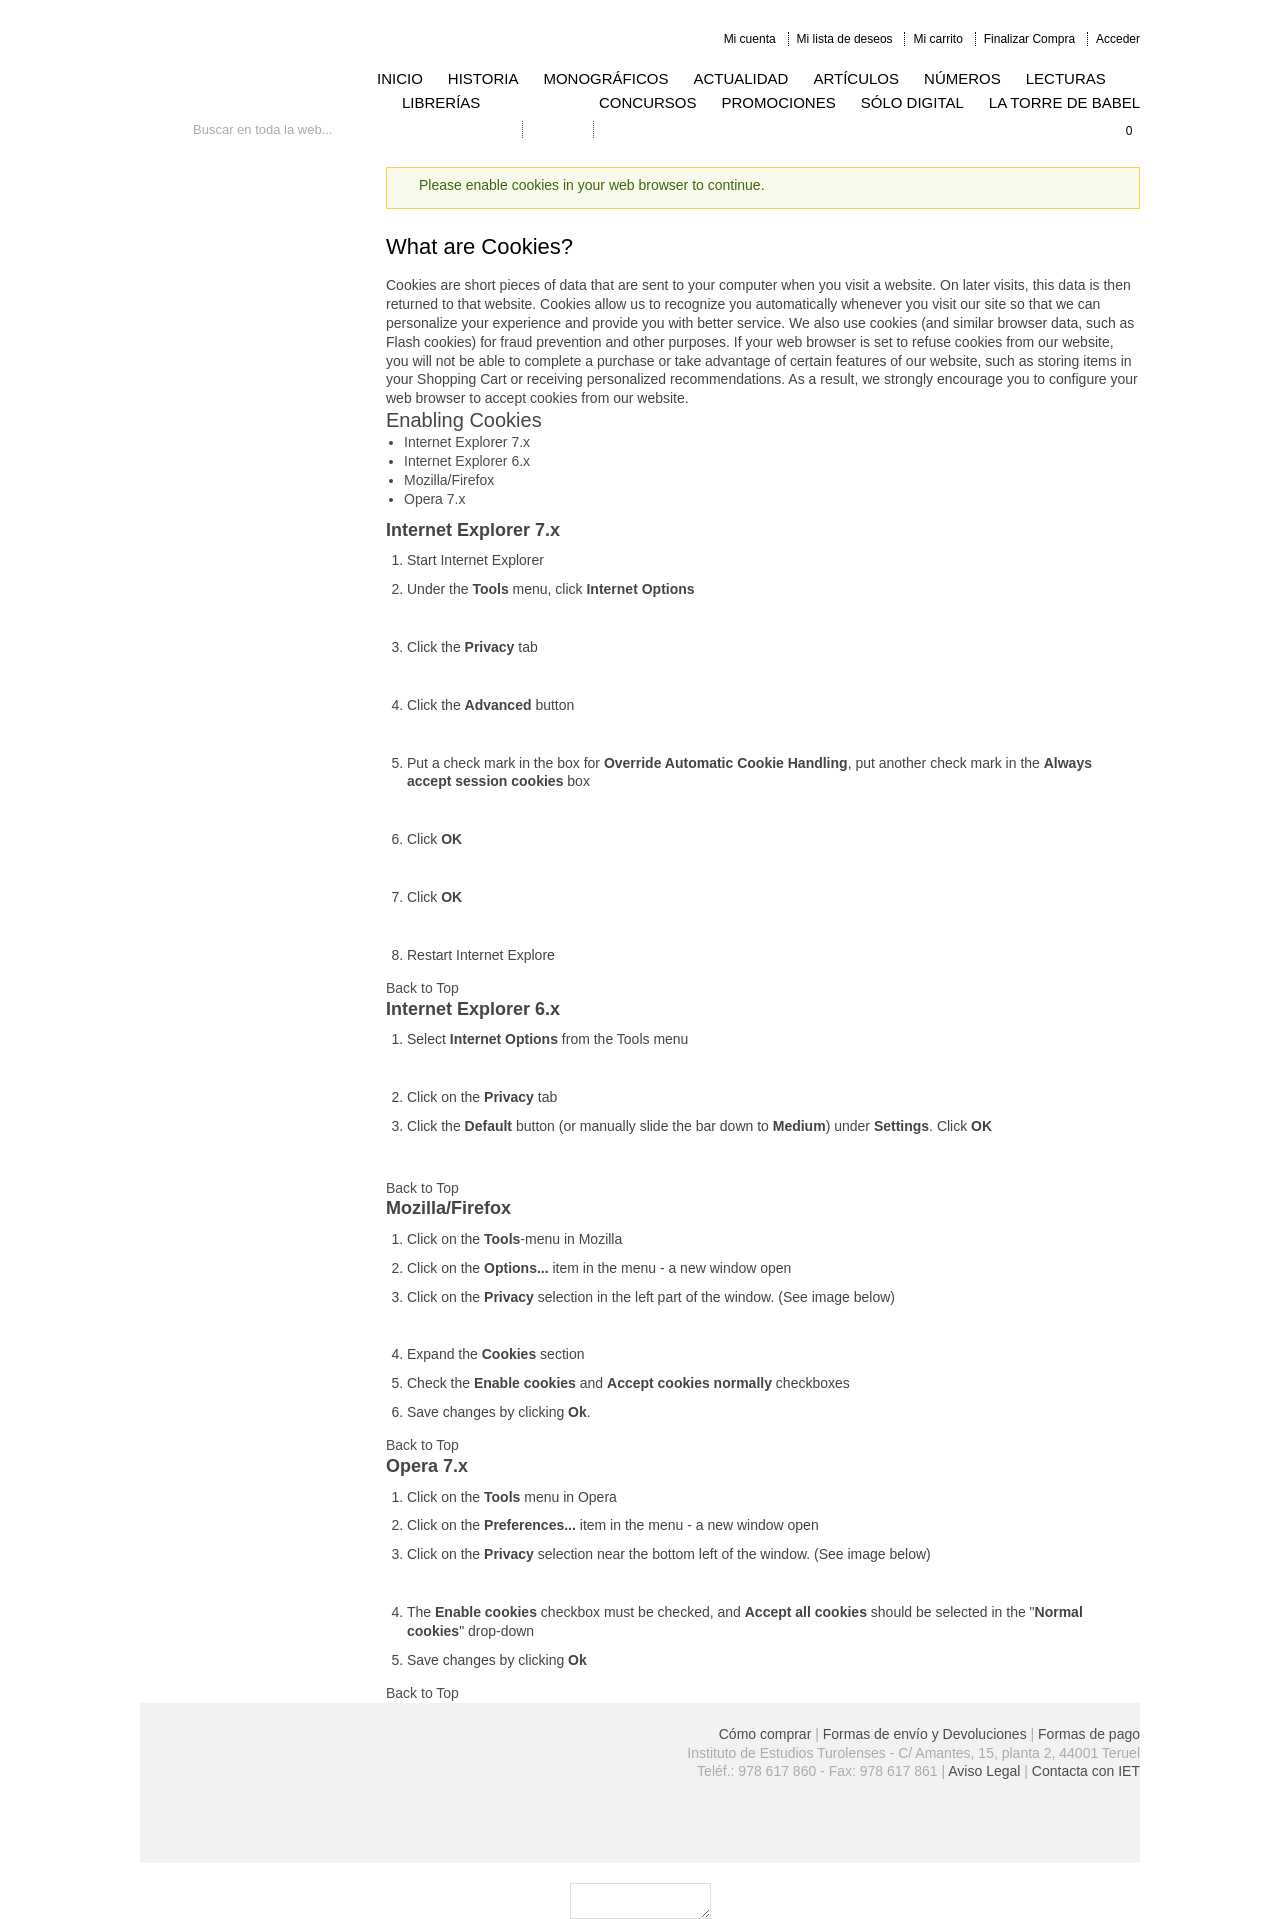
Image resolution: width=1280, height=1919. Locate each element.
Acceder (1118, 39)
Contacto (558, 129)
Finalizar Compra (1029, 39)
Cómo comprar (765, 1734)
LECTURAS (1066, 78)
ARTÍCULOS (856, 78)
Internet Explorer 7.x (467, 442)
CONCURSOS (648, 102)
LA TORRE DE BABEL (1064, 102)
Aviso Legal (984, 1771)
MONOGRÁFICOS (605, 78)
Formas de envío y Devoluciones (925, 1734)
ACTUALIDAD (740, 78)
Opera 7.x (434, 499)
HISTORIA (483, 78)
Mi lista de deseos (845, 39)
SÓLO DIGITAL (912, 102)
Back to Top (422, 988)
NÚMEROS (962, 78)
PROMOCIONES (779, 102)
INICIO (400, 78)
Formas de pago (1089, 1734)
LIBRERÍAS (441, 102)
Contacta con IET (1086, 1771)
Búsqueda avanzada (456, 129)
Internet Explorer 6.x (467, 461)
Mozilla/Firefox (449, 480)
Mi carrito (937, 39)
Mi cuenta (750, 39)
